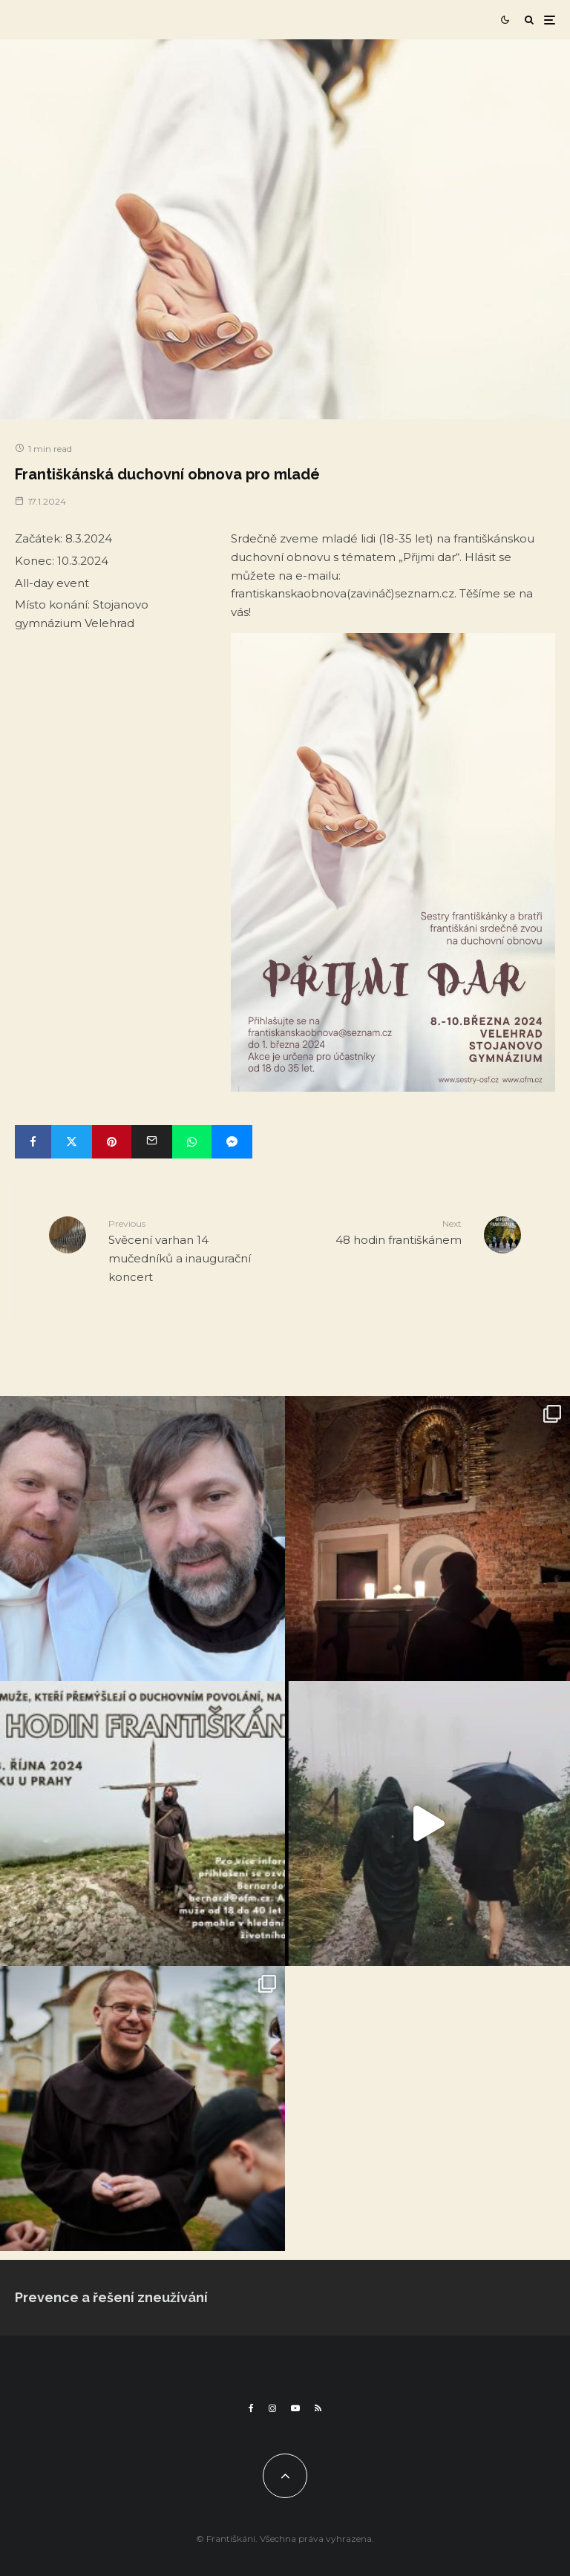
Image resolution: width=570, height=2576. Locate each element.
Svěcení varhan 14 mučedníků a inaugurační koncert (191, 1250)
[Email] (151, 1141)
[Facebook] (251, 2408)
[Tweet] (71, 1141)
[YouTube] (295, 2408)
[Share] (33, 1141)
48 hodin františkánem (379, 1231)
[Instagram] (272, 2408)
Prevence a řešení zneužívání (111, 2297)
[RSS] (318, 2408)
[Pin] (111, 1141)
